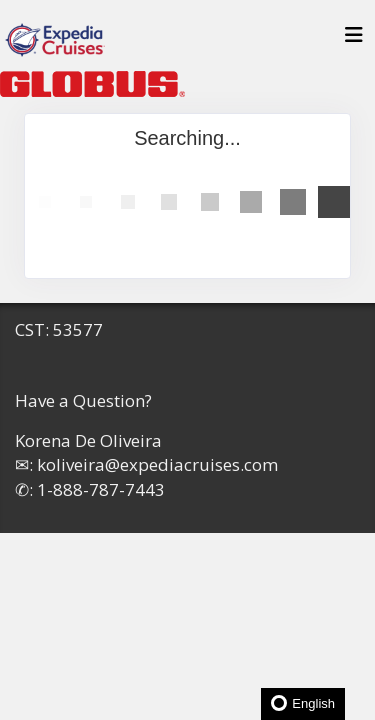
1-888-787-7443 (101, 489)
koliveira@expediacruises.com (157, 464)
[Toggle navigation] (354, 40)
